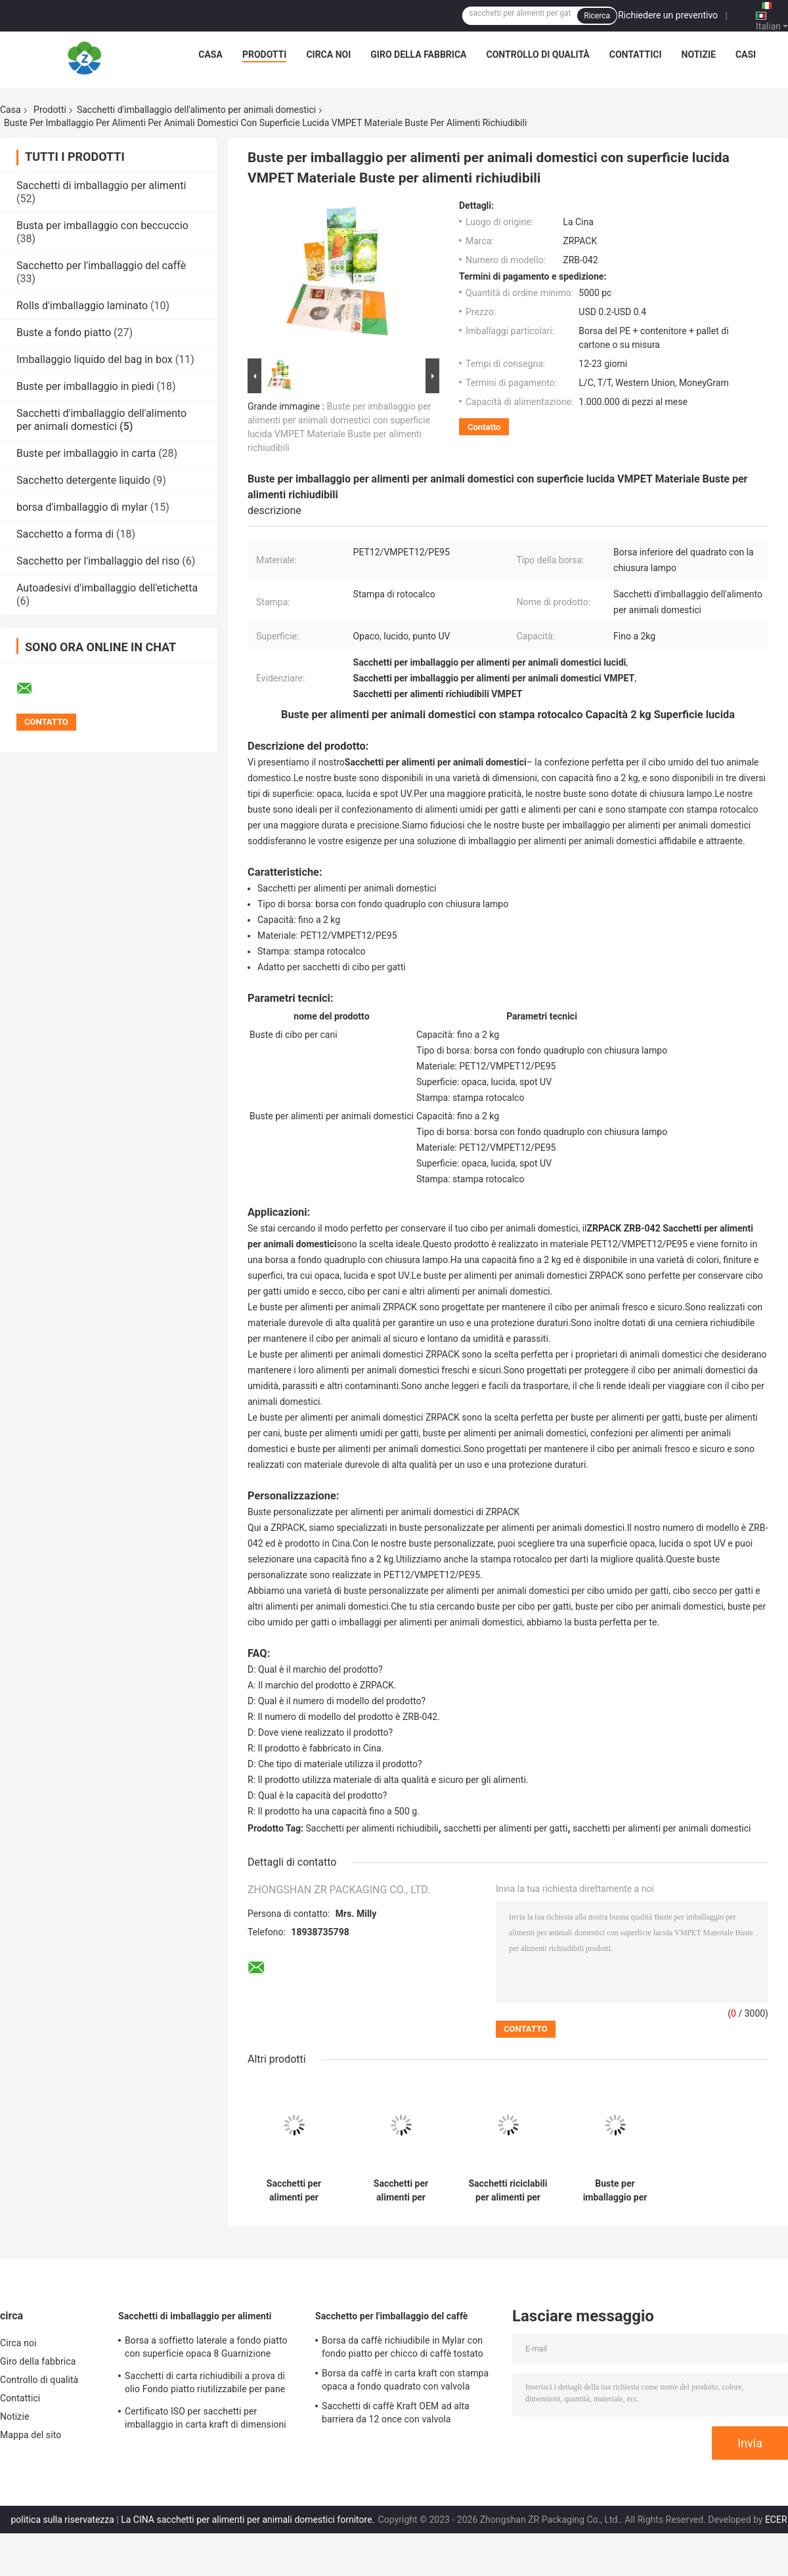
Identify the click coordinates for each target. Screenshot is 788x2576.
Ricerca (597, 15)
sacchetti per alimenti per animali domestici (662, 1828)
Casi (745, 54)
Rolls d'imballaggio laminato (82, 305)
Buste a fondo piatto (63, 332)
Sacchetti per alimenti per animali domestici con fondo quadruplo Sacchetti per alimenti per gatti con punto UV (401, 2190)
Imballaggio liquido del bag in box (94, 359)
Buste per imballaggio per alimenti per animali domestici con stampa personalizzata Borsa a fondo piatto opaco (615, 2190)
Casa (210, 54)
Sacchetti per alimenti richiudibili (372, 1828)
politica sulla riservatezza (62, 2519)
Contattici (635, 54)
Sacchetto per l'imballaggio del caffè (101, 265)
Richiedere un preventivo (668, 15)
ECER (776, 2519)
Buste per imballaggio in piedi (85, 386)
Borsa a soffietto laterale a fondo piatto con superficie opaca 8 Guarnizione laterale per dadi (206, 2349)
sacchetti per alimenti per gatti (505, 1828)
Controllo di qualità (538, 54)
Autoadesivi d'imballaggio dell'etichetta (107, 588)
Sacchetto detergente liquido (83, 480)
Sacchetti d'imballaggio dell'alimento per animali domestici (196, 109)
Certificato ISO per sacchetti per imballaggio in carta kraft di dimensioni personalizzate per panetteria (205, 2420)
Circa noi (328, 54)
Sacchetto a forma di (65, 534)
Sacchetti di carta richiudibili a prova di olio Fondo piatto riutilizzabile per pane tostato (205, 2384)
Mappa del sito (30, 2435)
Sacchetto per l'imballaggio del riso (97, 561)
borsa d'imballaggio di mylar (82, 507)
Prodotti (264, 54)
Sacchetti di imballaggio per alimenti (101, 185)
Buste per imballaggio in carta (86, 453)
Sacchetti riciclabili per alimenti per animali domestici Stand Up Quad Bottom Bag (507, 2190)
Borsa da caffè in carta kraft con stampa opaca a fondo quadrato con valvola (405, 2380)
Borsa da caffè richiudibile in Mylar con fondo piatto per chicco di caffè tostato (402, 2347)
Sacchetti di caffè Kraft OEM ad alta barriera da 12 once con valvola (396, 2412)
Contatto (484, 427)
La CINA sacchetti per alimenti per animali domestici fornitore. (249, 2519)
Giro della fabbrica (418, 54)
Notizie (699, 54)
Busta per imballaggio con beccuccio (102, 225)
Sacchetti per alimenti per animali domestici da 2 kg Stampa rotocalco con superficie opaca (294, 2190)
